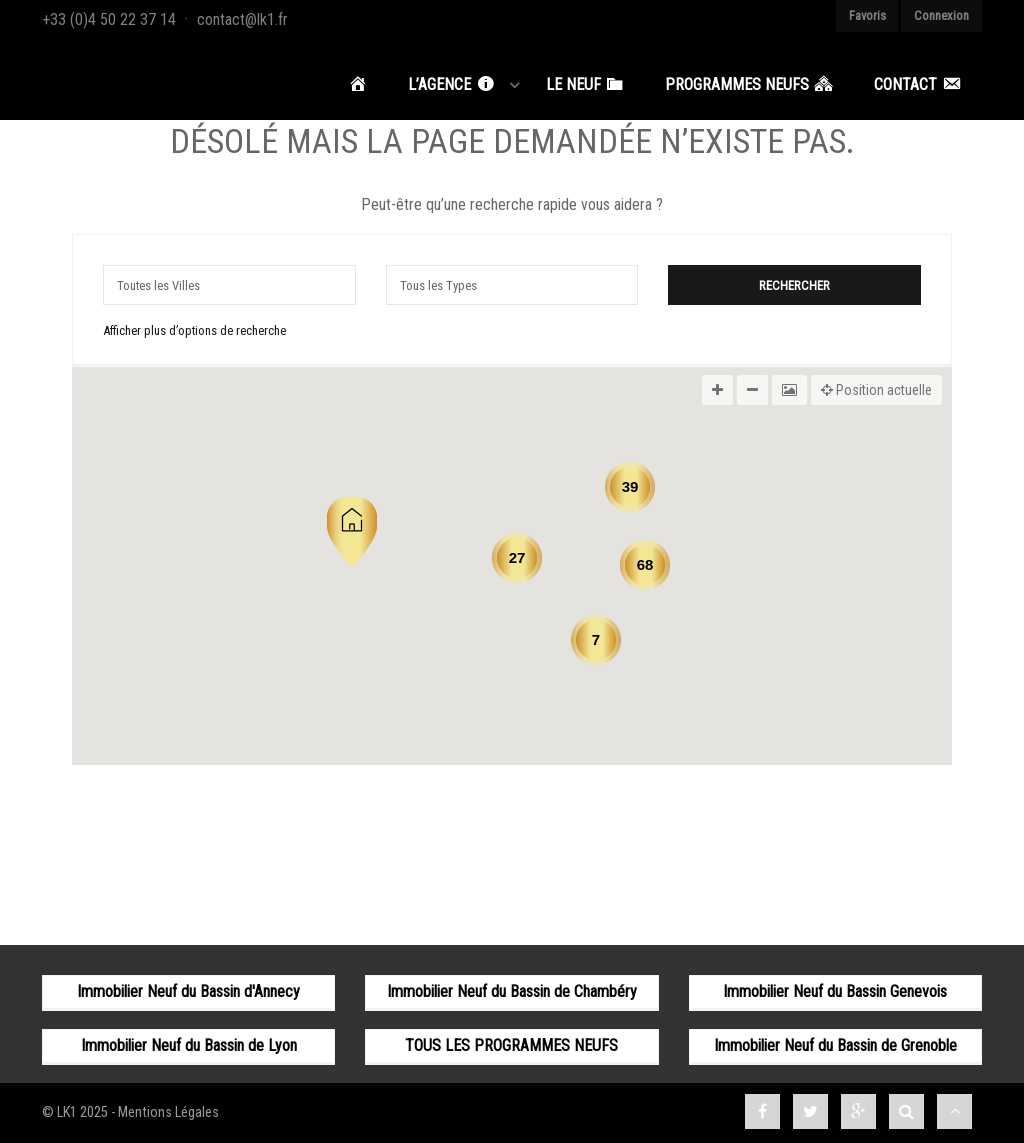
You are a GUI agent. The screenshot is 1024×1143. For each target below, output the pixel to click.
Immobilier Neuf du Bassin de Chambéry (512, 991)
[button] (352, 531)
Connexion (941, 15)
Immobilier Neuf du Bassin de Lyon (189, 1045)
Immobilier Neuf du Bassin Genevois (835, 991)
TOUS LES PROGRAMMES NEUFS (511, 1045)
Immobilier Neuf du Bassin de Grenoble (835, 1045)
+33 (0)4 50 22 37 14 (109, 19)
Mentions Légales (168, 1112)
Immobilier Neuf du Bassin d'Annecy (188, 991)
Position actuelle (876, 390)
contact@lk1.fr (242, 19)
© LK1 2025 (75, 1112)
